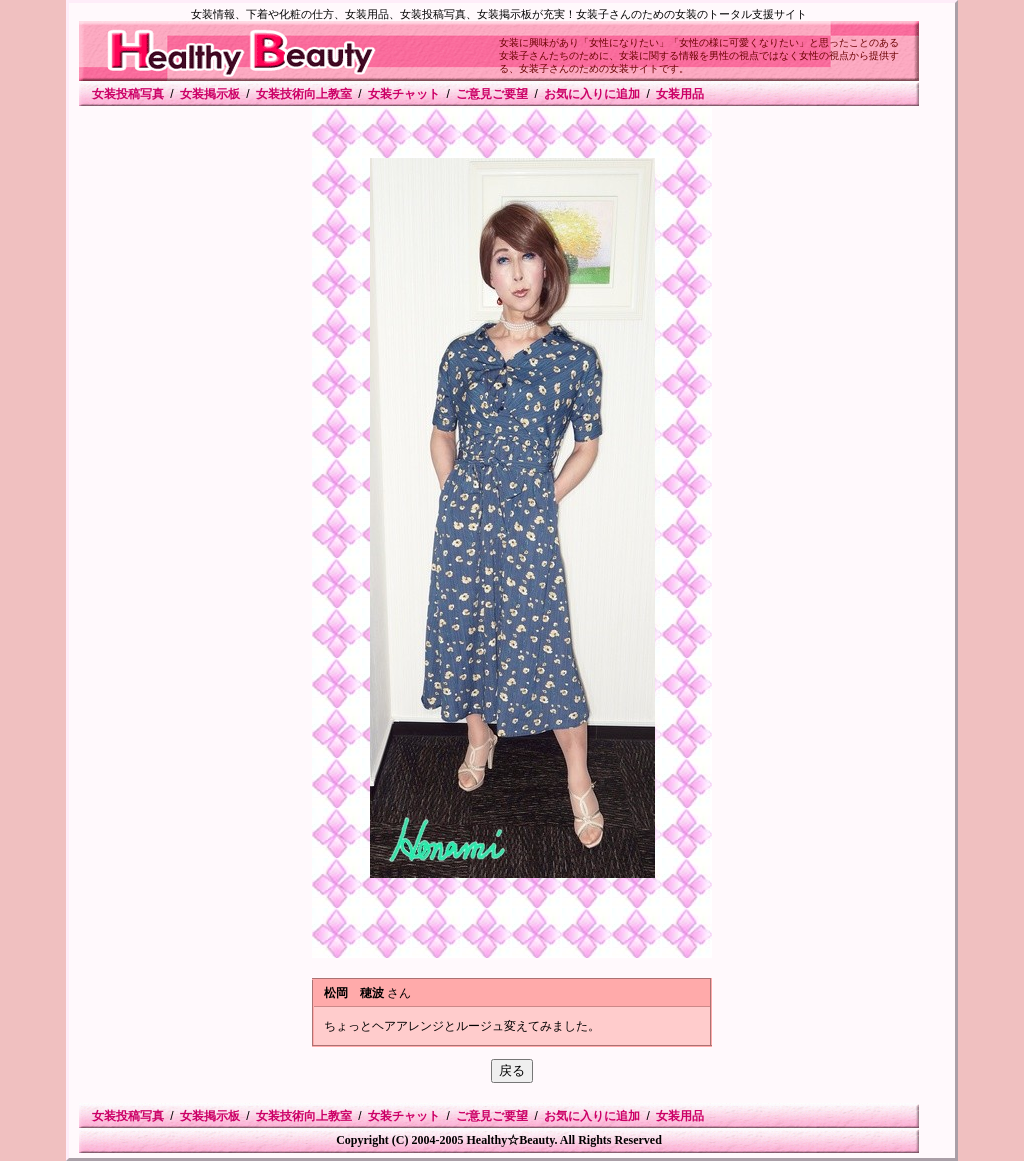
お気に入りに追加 (592, 94)
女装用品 (680, 94)
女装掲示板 (210, 94)
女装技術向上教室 (304, 94)
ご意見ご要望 (492, 94)
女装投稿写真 (128, 94)
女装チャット (404, 94)
